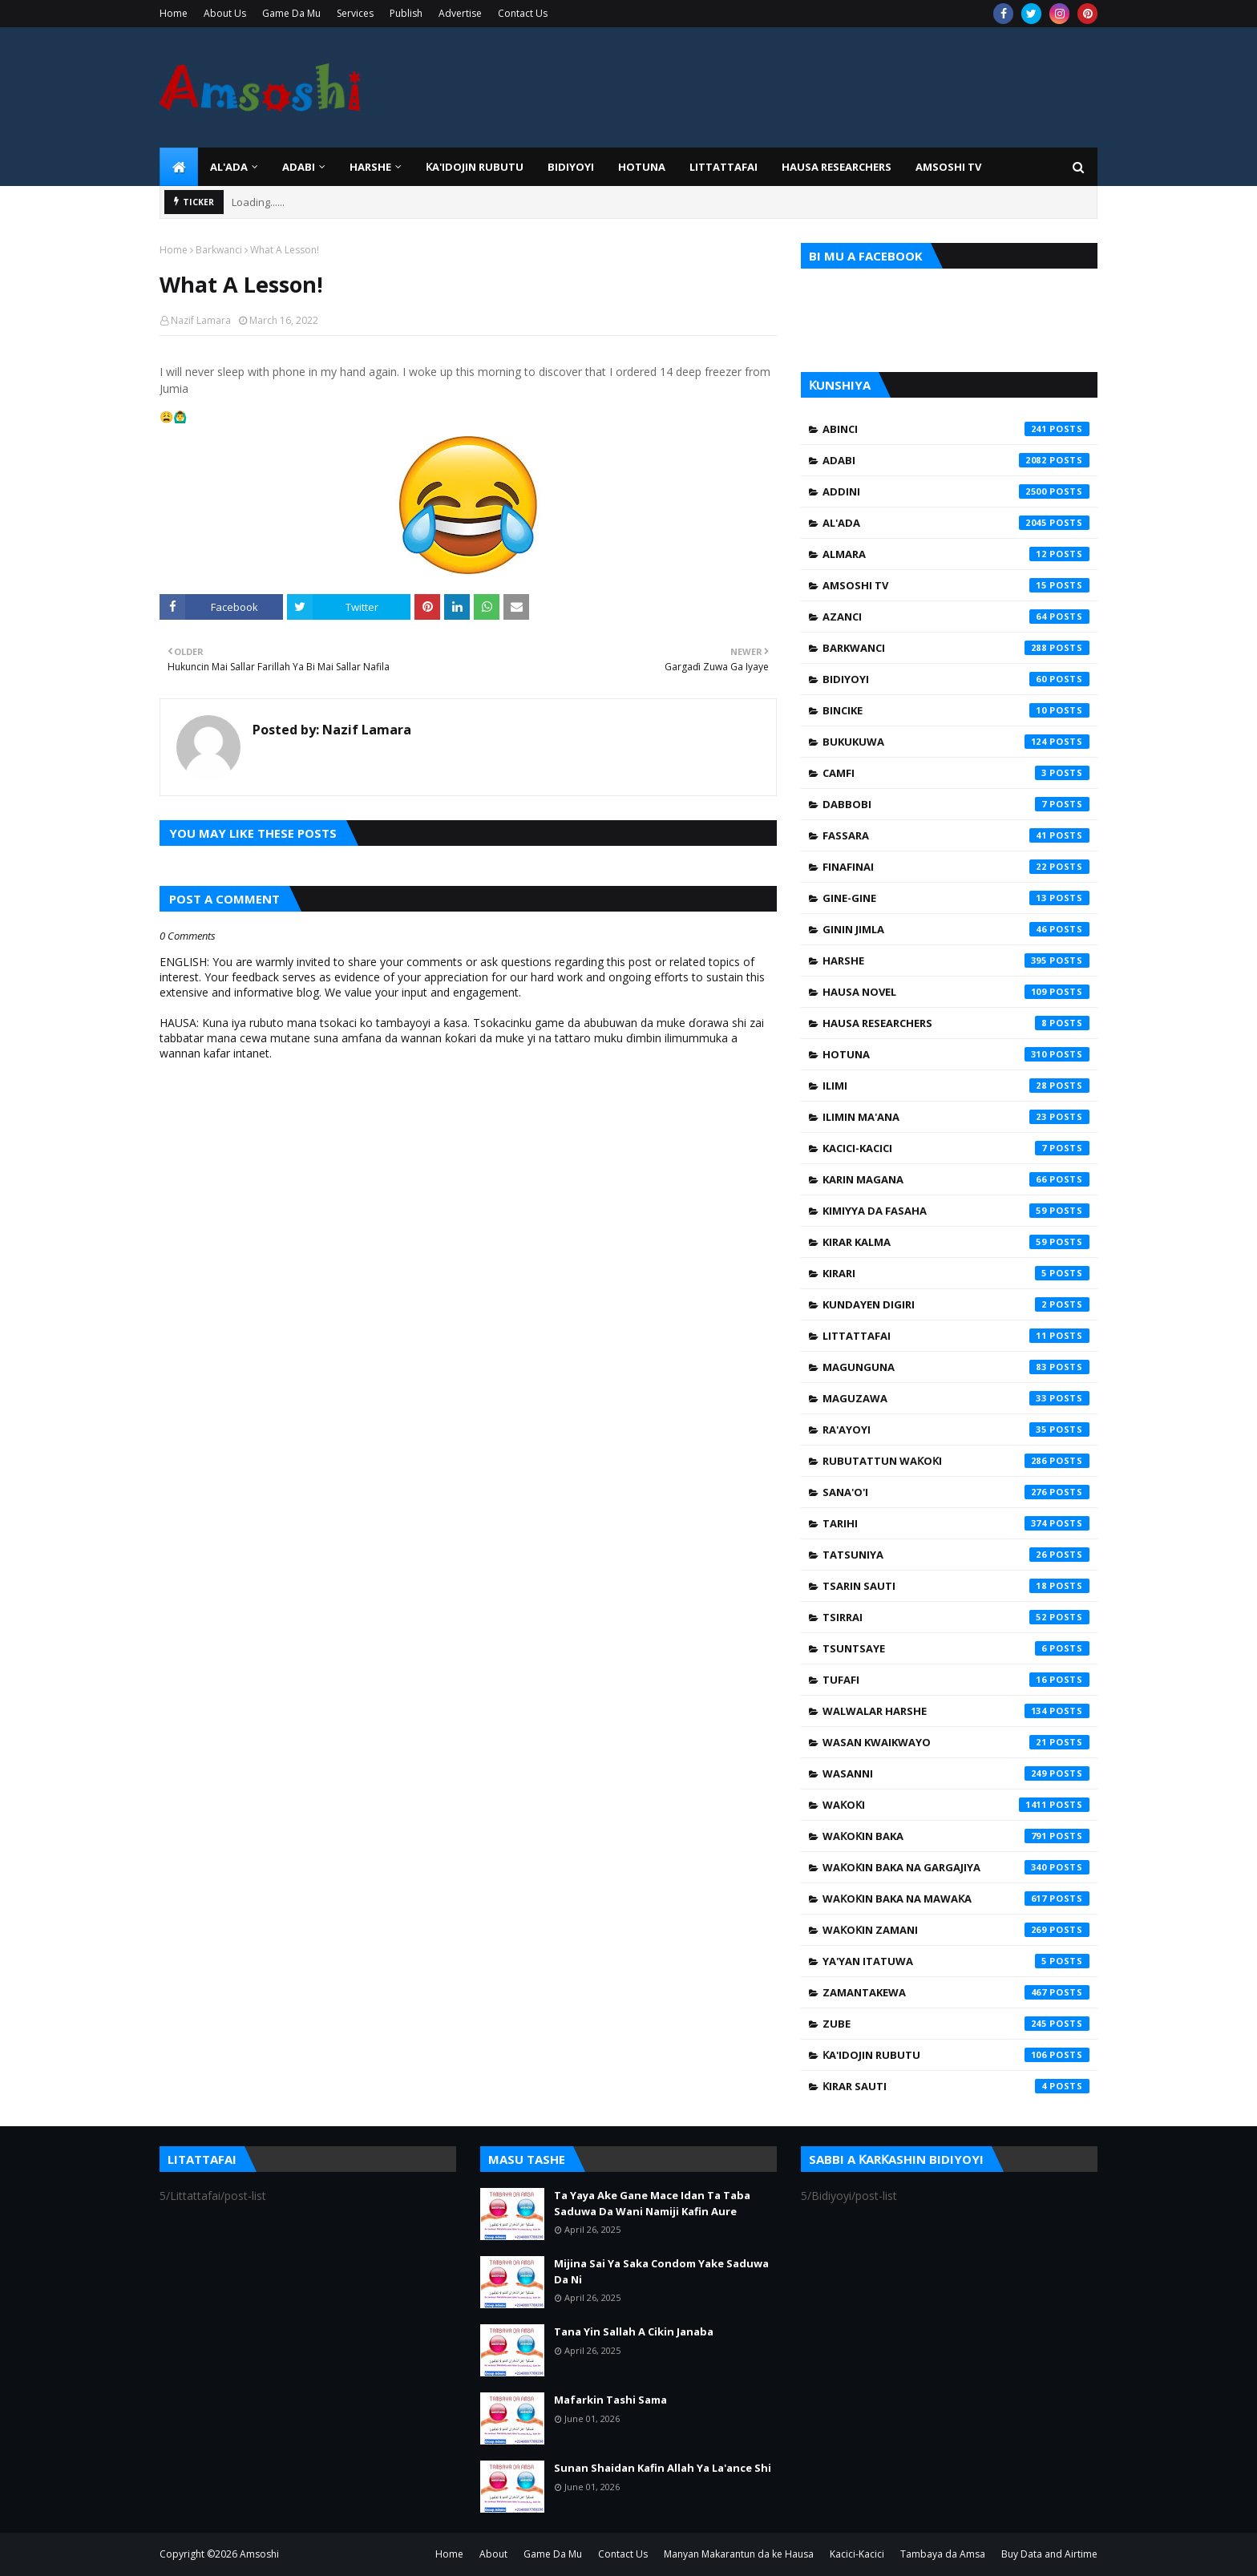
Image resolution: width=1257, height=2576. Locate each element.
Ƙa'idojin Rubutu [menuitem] (474, 167)
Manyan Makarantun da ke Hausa (739, 2554)
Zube (956, 2023)
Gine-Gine (956, 898)
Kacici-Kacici (956, 1148)
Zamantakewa (956, 1992)
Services (355, 13)
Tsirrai (956, 1617)
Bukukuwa (956, 741)
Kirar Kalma (956, 1242)
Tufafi (956, 1679)
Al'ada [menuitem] (229, 167)
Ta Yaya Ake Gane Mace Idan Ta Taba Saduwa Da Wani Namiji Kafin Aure (652, 2203)
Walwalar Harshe (956, 1711)
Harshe (956, 960)
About (493, 2554)
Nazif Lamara (201, 320)
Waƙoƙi (956, 1805)
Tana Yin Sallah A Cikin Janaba (633, 2331)
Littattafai (956, 1335)
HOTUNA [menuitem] (641, 167)
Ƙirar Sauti (956, 2086)
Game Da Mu (291, 13)
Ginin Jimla (956, 929)
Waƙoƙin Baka (956, 1836)
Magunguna (956, 1367)
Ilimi (956, 1085)
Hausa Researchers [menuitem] (836, 167)
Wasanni (956, 1773)
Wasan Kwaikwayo (956, 1742)
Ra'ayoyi (956, 1429)
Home (174, 13)
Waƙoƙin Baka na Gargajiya (956, 1867)
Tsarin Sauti (956, 1586)
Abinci (956, 429)
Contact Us (523, 13)
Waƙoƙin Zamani (956, 1930)
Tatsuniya (956, 1554)
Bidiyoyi (956, 679)
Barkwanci (219, 250)
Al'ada (956, 523)
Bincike (956, 710)
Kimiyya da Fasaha (956, 1210)
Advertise (460, 13)
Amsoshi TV (956, 585)
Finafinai (956, 866)
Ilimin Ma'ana (956, 1117)
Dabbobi (956, 804)
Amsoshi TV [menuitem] (948, 167)
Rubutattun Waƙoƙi (956, 1461)
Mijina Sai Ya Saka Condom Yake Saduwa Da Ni (661, 2271)
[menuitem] (179, 167)
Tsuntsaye (956, 1648)
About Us (225, 13)
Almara (956, 554)
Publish (406, 13)
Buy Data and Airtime (1049, 2554)
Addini (956, 491)
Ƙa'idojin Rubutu (956, 2055)
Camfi (956, 773)
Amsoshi (259, 2554)
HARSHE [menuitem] (370, 167)
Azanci (956, 616)
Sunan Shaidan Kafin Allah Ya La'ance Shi (662, 2468)
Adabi (956, 460)
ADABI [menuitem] (298, 167)
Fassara (956, 835)
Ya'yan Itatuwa (956, 1961)
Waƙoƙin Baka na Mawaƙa (956, 1898)
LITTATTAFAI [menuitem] (723, 167)
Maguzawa (956, 1398)
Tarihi (956, 1523)
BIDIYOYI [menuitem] (571, 167)
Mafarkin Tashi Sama (610, 2399)
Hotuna (956, 1054)
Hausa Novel (956, 992)
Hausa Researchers (956, 1023)
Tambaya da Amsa (942, 2554)
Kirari (956, 1273)
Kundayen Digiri (956, 1304)
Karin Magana (956, 1179)
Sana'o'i (956, 1492)
